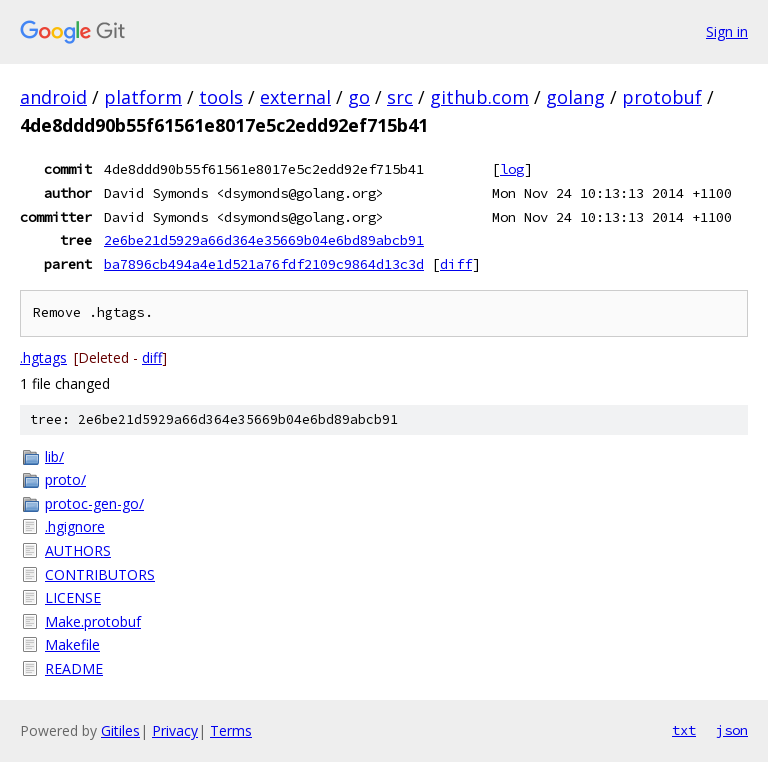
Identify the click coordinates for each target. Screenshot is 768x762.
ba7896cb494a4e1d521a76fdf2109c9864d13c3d (264, 264)
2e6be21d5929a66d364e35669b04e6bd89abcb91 (264, 240)
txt (684, 730)
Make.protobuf (93, 621)
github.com (479, 97)
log (512, 169)
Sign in (727, 31)
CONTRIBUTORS (100, 574)
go (359, 97)
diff (456, 264)
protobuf (662, 97)
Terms (231, 730)
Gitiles (120, 730)
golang (575, 97)
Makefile (72, 644)
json (732, 730)
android (53, 97)
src (400, 97)
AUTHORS (78, 550)
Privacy (175, 730)
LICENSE (73, 597)
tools (221, 97)
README (74, 668)
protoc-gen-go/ (94, 503)
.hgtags (43, 357)
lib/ (54, 456)
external (295, 97)
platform (143, 97)
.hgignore (75, 526)
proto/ (65, 479)
